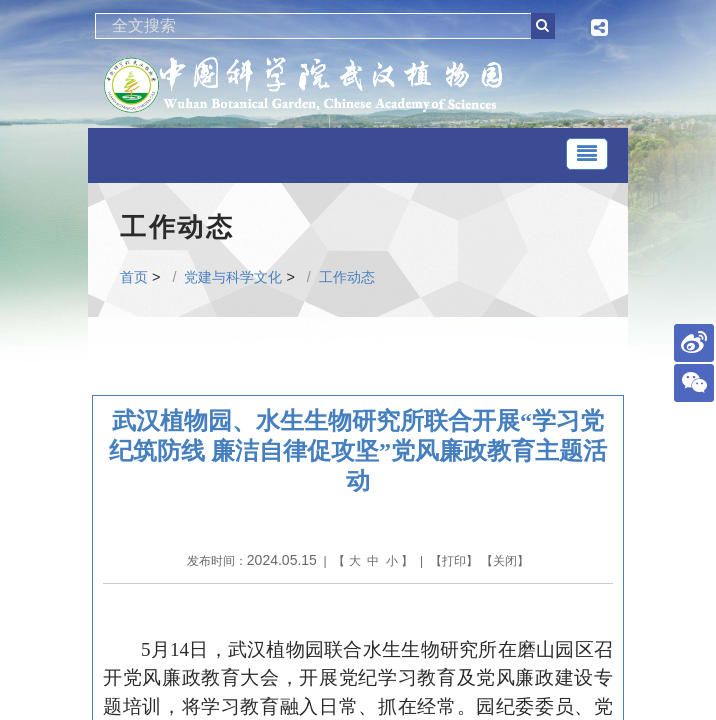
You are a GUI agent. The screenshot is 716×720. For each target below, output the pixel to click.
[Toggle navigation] (587, 154)
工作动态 (347, 277)
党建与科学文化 (233, 277)
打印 (454, 561)
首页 (134, 277)
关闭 (505, 561)
